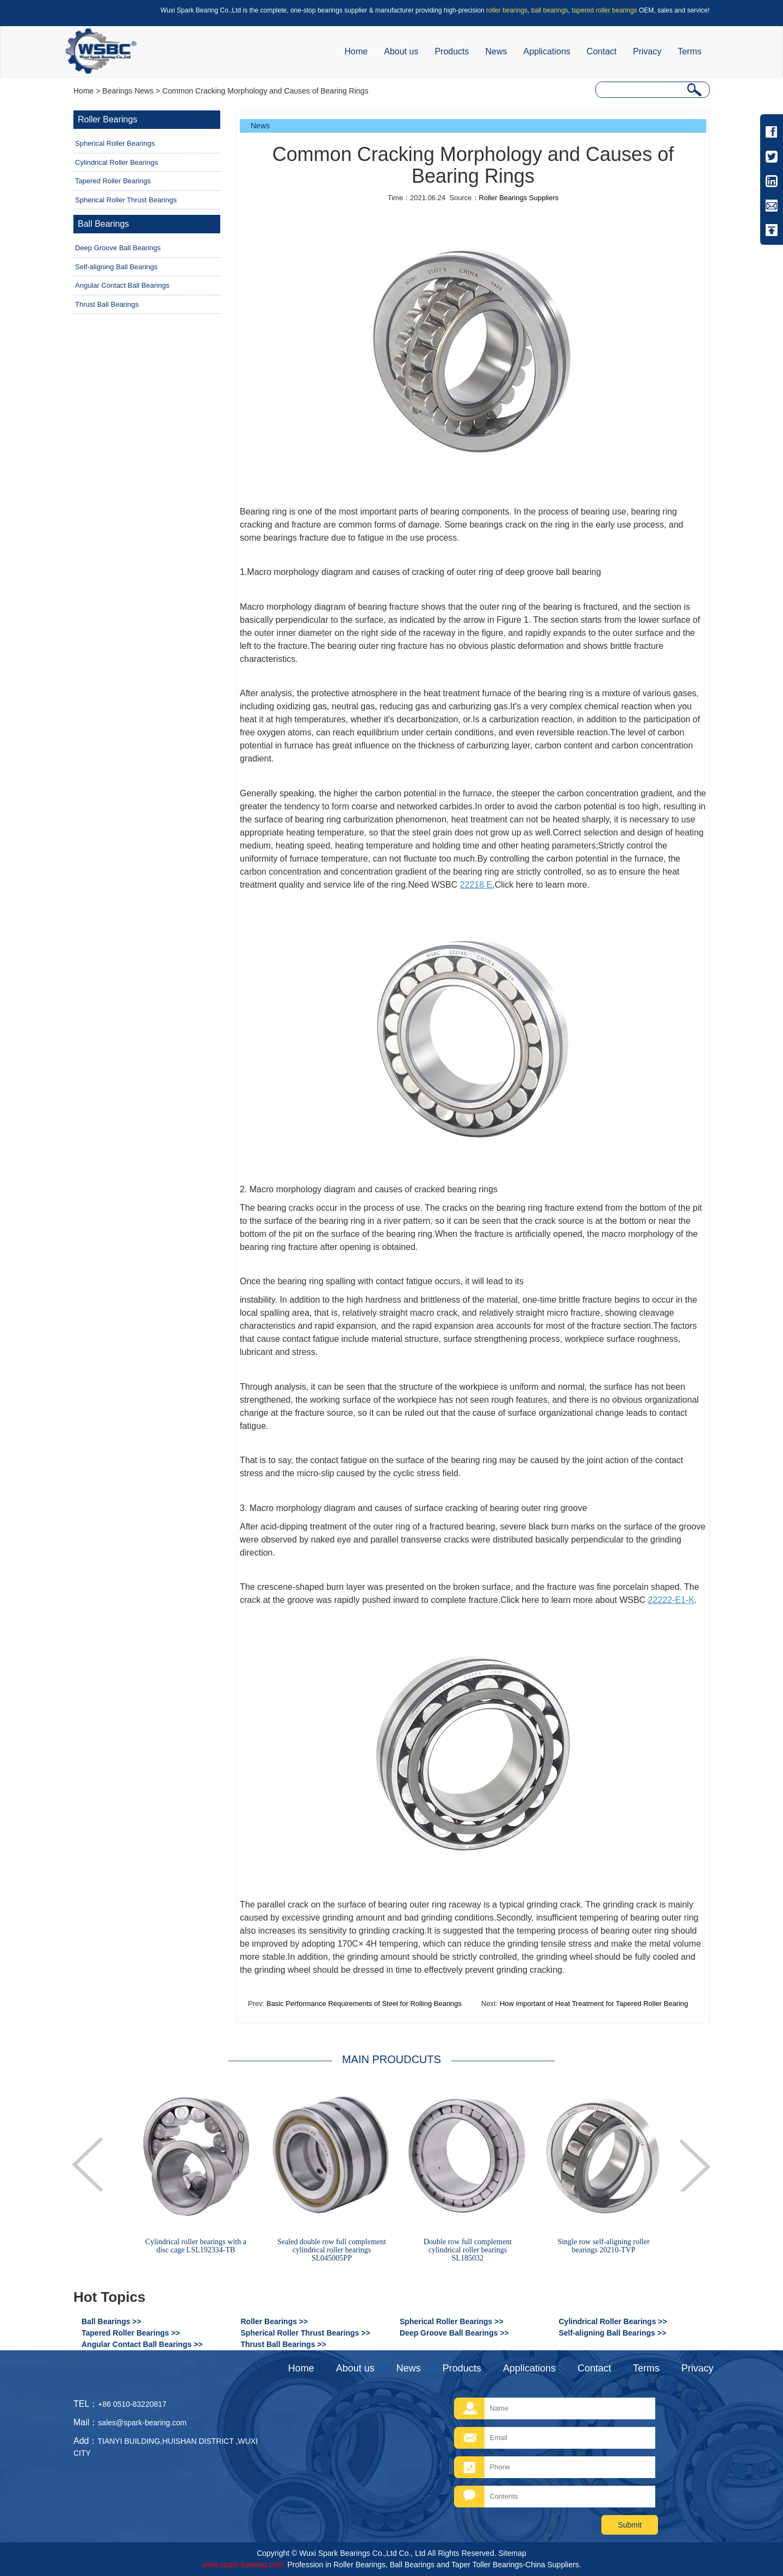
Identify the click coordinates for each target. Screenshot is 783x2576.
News (496, 51)
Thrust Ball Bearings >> (283, 2344)
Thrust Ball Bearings (107, 304)
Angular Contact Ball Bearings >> (142, 2344)
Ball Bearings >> (111, 2321)
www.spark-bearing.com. (243, 2564)
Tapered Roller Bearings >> (131, 2333)
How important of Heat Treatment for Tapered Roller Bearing (593, 2003)
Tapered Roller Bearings (113, 181)
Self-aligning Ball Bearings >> (613, 2333)
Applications (547, 51)
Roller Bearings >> (274, 2321)
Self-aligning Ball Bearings (116, 267)
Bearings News (127, 90)
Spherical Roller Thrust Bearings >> (305, 2333)
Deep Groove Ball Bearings (118, 248)
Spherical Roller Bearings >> (452, 2321)
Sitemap (512, 2553)
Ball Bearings (103, 223)
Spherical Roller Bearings (115, 143)
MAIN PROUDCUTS (391, 2059)
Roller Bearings (107, 119)
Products (451, 51)
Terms (689, 51)
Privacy (647, 51)
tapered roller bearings (604, 10)
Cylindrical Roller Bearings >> (613, 2321)
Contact (602, 51)
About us (401, 51)
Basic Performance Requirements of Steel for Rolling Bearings (363, 2003)
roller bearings (506, 10)
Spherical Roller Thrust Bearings (126, 200)
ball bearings (549, 10)
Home (356, 51)
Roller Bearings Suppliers (519, 198)
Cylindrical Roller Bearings (116, 162)
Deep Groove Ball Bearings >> (454, 2333)
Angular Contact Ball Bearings (122, 285)
